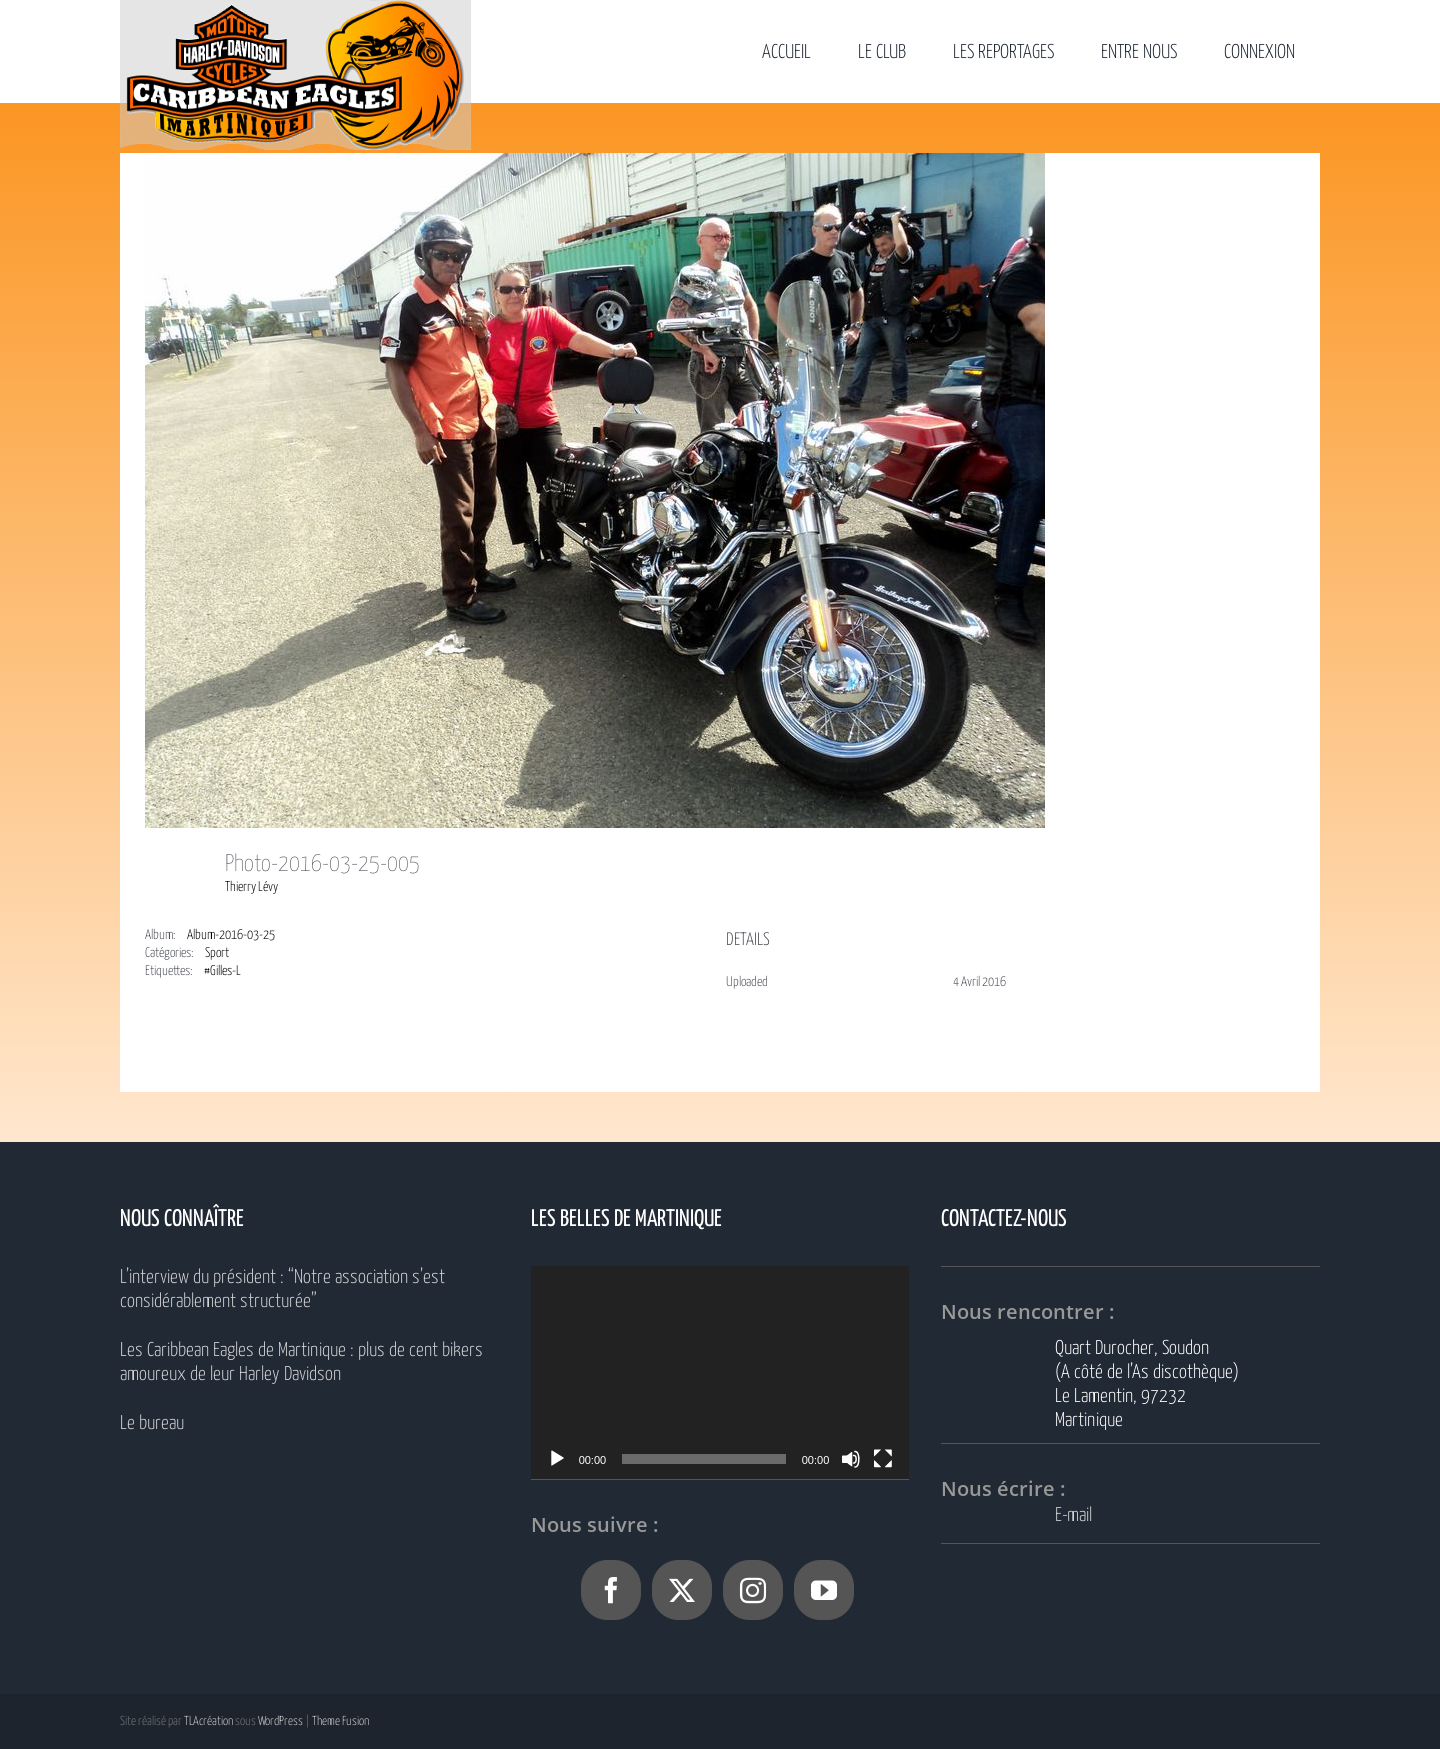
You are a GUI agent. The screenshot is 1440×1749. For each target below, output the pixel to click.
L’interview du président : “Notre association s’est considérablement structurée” (282, 1289)
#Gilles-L (222, 971)
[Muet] (851, 1459)
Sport (217, 953)
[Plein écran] (883, 1459)
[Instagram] (753, 1590)
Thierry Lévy (251, 887)
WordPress (280, 1721)
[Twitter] (682, 1590)
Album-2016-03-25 (231, 935)
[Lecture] (557, 1459)
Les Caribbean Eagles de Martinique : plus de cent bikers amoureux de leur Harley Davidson (301, 1362)
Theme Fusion (340, 1721)
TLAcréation (208, 1721)
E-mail (1073, 1515)
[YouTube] (824, 1590)
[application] (720, 1372)
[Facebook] (611, 1590)
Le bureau (152, 1423)
